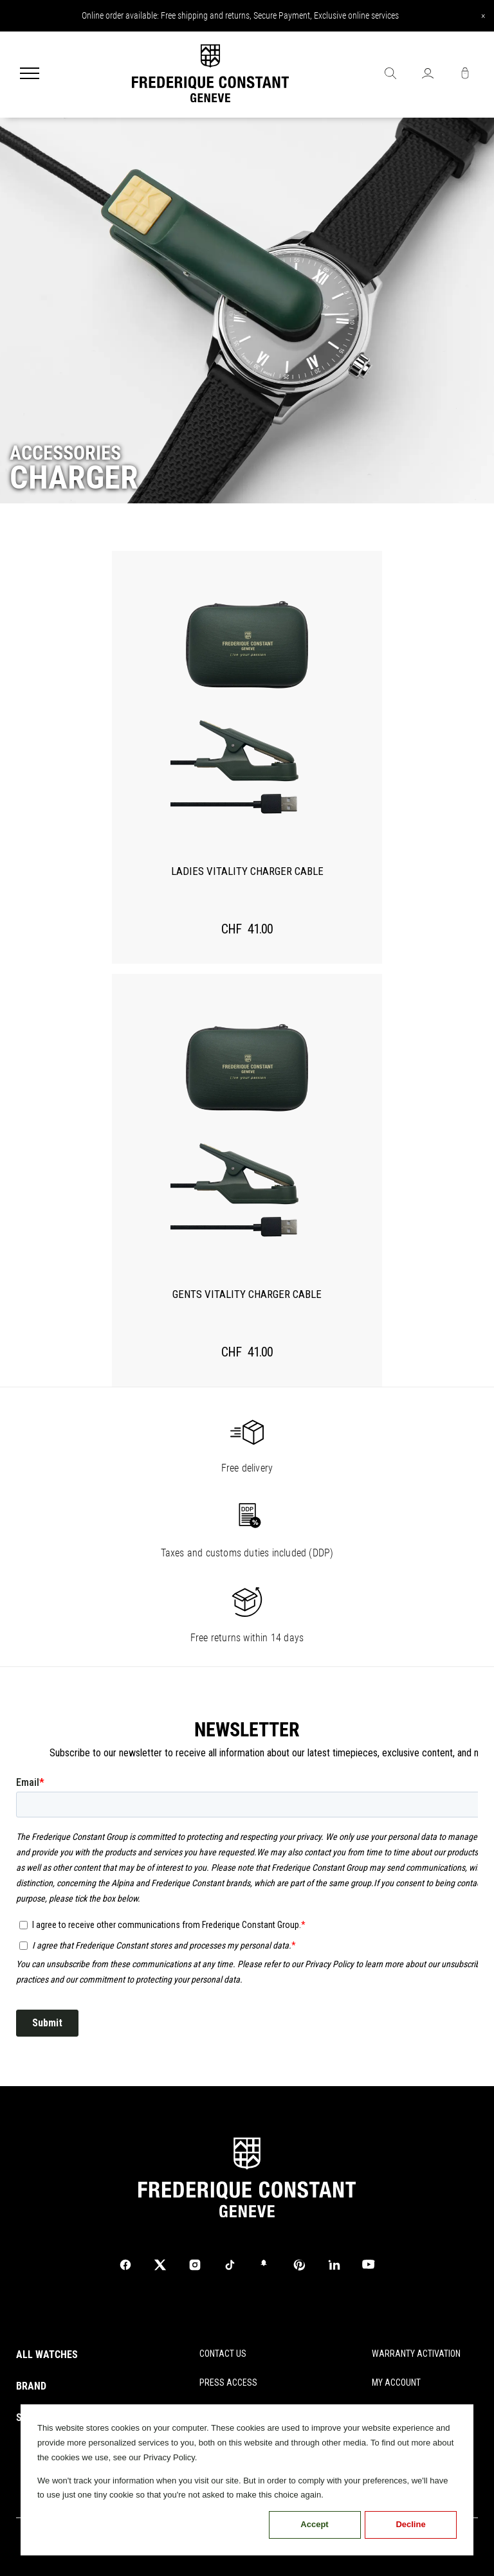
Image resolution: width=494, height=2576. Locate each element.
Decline (410, 2524)
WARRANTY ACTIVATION (416, 2353)
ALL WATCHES (47, 2354)
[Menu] (29, 74)
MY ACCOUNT (396, 2382)
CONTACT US (222, 2353)
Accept (314, 2524)
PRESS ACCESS (228, 2382)
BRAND (31, 2386)
